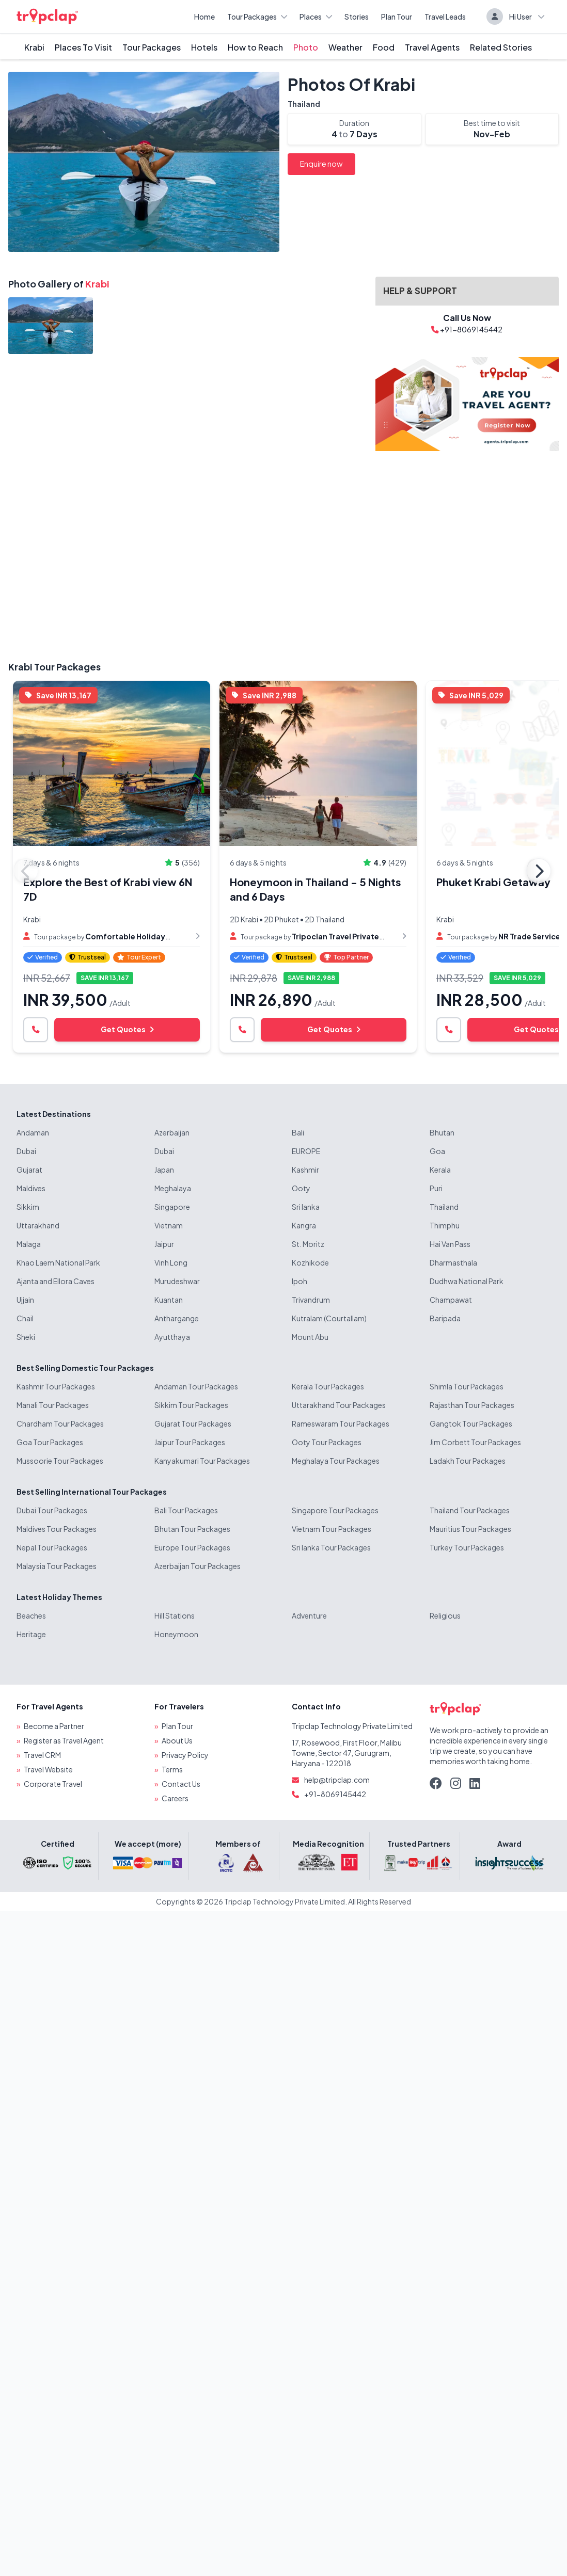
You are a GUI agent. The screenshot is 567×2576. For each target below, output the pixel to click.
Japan (164, 1169)
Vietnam (168, 1225)
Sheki (26, 1336)
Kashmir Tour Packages (56, 1386)
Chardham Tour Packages (60, 1423)
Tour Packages (257, 16)
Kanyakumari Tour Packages (202, 1460)
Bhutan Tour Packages (192, 1528)
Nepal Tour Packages (52, 1547)
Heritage (31, 1634)
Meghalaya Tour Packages (336, 1460)
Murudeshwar (177, 1281)
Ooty (301, 1188)
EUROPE (306, 1151)
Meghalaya (172, 1188)
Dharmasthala (453, 1262)
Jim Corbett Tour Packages (475, 1442)
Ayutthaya (172, 1336)
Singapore (172, 1206)
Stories (356, 16)
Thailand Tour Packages (470, 1510)
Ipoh (299, 1281)
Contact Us (181, 1783)
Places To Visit (83, 47)
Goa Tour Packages (50, 1442)
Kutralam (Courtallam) (329, 1318)
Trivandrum (311, 1299)
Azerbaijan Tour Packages (197, 1566)
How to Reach (255, 47)
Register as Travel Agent (64, 1740)
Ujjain (25, 1299)
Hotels (204, 47)
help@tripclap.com (337, 1779)
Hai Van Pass (450, 1244)
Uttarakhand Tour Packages (339, 1405)
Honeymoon (176, 1634)
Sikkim (28, 1206)
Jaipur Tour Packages (189, 1442)
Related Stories (501, 47)
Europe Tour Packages (192, 1547)
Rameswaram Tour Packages (340, 1423)
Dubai (26, 1151)
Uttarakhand (38, 1225)
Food (384, 47)
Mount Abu (310, 1336)
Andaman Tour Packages (196, 1386)
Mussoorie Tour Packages (60, 1460)
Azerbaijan (172, 1132)
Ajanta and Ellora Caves (55, 1281)
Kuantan (168, 1299)
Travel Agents (432, 47)
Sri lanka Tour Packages (331, 1547)
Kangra (304, 1225)
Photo (305, 47)
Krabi (34, 47)
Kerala (440, 1169)
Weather (345, 47)
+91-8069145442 (335, 1794)
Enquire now (321, 163)
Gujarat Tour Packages (192, 1423)
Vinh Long (170, 1262)
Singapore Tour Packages (335, 1510)
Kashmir (305, 1169)
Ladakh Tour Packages (468, 1460)
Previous (25, 870)
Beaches (31, 1615)
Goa (437, 1151)
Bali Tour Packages (186, 1510)
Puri (436, 1188)
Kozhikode (310, 1262)
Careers (175, 1798)
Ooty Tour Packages (326, 1442)
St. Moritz (308, 1244)
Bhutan (442, 1132)
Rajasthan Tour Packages (472, 1405)
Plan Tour (396, 16)
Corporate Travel (53, 1783)
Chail (25, 1318)
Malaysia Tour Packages (57, 1566)
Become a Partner (54, 1726)
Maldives (31, 1188)
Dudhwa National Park (466, 1281)
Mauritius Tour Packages (470, 1528)
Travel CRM (42, 1754)
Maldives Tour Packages (57, 1528)
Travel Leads (445, 16)
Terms (172, 1769)
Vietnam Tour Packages (331, 1528)
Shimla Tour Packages (466, 1386)
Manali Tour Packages (53, 1405)
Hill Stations (174, 1615)
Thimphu (445, 1225)
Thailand (304, 103)
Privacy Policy (185, 1754)
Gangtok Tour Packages (471, 1423)
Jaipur (164, 1244)
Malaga (29, 1244)
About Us (177, 1740)
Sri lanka (306, 1206)
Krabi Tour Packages (54, 667)
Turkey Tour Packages (467, 1547)
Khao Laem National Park (58, 1262)
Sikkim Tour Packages (191, 1405)
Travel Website (48, 1769)
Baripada (445, 1318)
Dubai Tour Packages (52, 1510)
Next (538, 870)
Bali (298, 1132)
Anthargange (176, 1318)
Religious (445, 1615)
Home (204, 16)
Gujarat (29, 1169)
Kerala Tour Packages (328, 1386)
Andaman (33, 1132)
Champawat (451, 1299)
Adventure (309, 1615)
